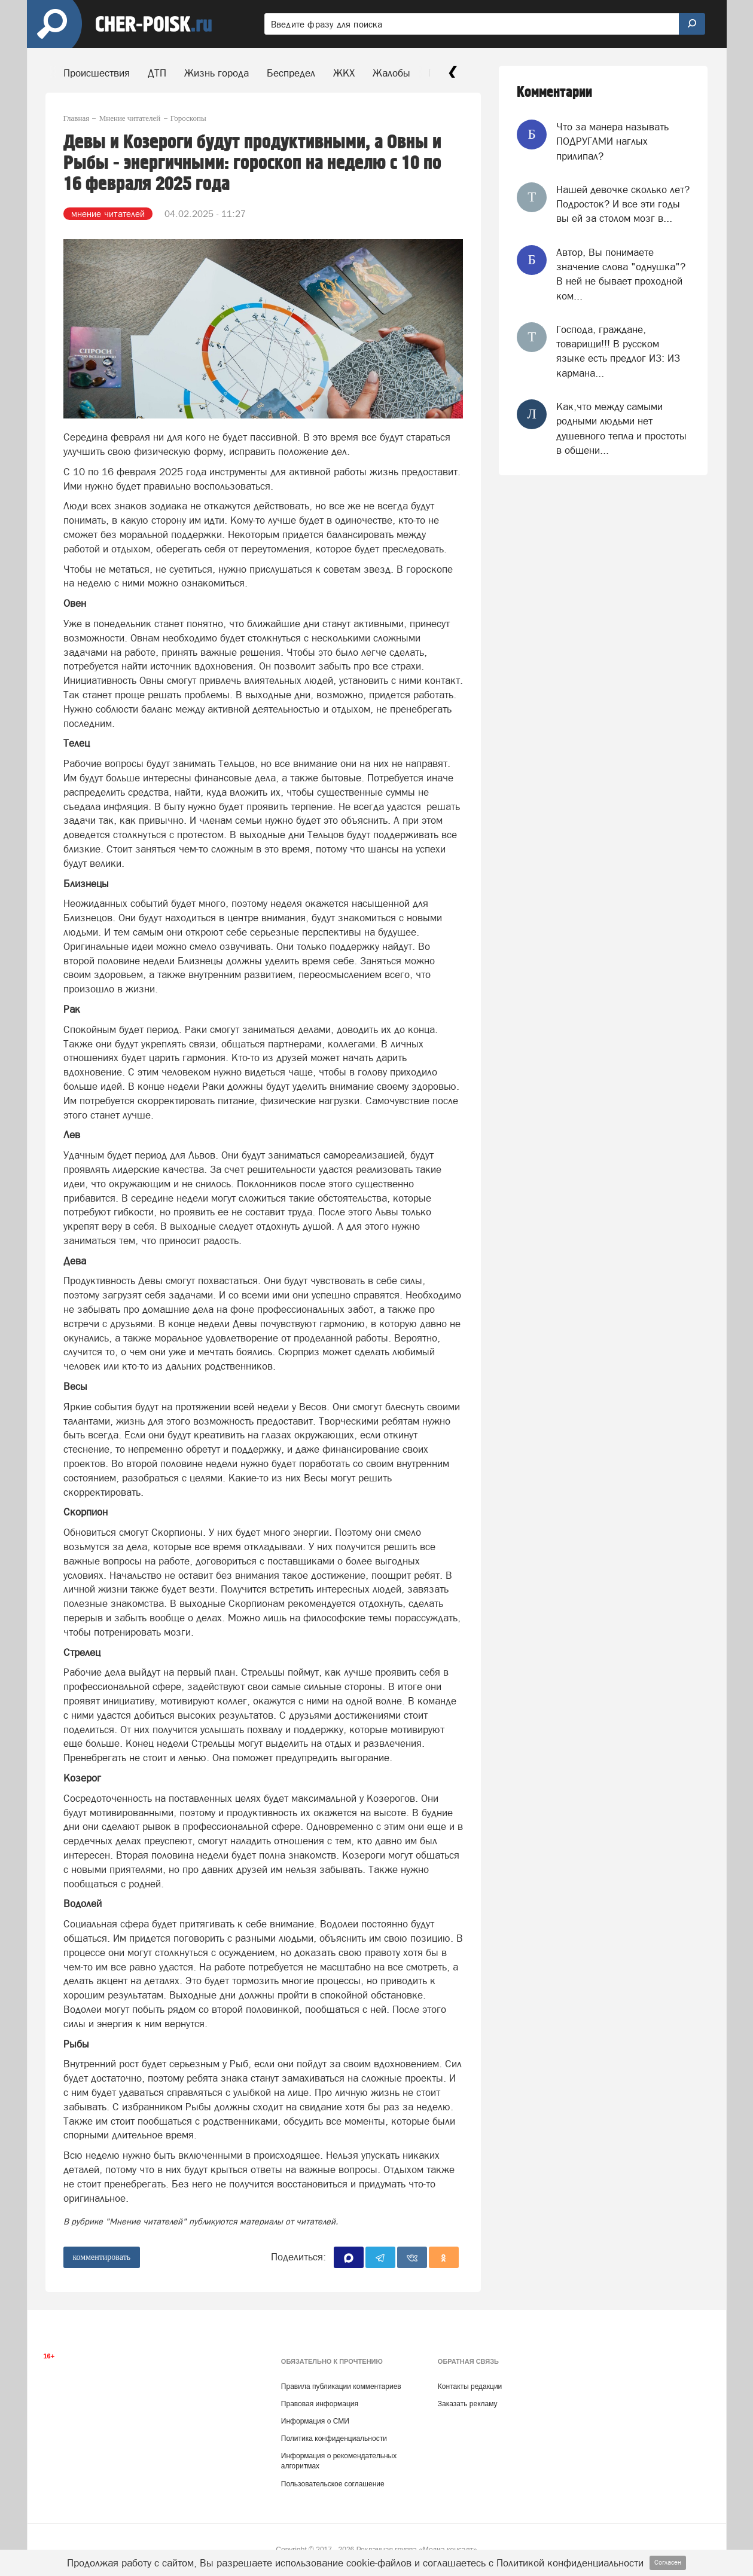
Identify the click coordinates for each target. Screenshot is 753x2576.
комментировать (102, 2257)
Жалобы (391, 73)
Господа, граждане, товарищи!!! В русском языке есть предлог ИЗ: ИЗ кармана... (618, 351)
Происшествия (96, 73)
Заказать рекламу (468, 2404)
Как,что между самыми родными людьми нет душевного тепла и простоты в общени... (621, 428)
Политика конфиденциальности (334, 2438)
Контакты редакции (470, 2386)
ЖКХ (344, 73)
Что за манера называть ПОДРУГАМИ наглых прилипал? (612, 141)
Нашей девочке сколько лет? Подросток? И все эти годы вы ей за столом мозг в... (623, 204)
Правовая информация (319, 2404)
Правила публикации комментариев (341, 2386)
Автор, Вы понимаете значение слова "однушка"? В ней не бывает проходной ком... (620, 274)
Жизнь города (216, 73)
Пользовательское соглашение (333, 2484)
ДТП (157, 73)
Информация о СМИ (315, 2421)
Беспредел (291, 73)
